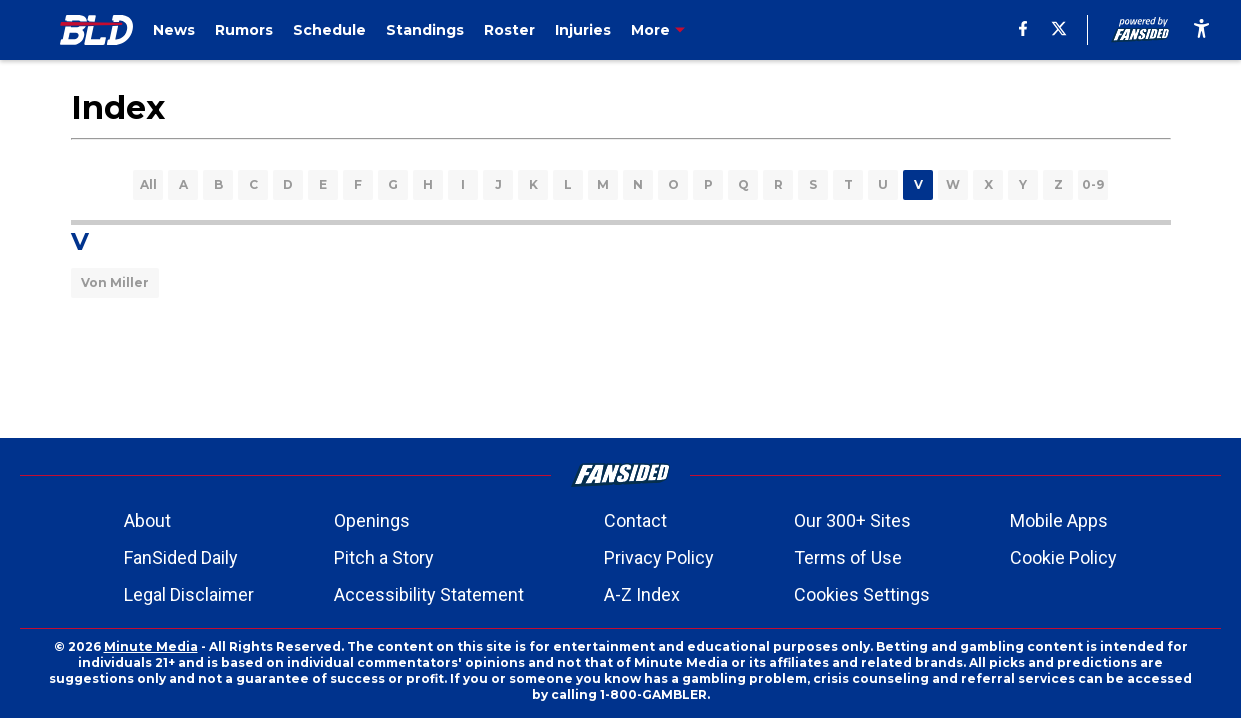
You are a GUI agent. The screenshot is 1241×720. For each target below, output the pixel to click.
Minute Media (151, 646)
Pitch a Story (384, 557)
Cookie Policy (1063, 557)
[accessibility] (1201, 30)
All (148, 184)
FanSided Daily (181, 557)
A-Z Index (642, 594)
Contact (635, 520)
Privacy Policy (659, 557)
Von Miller (115, 282)
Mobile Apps (1059, 520)
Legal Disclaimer (189, 594)
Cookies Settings (862, 594)
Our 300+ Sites (852, 520)
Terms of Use (848, 557)
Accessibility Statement (429, 594)
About (147, 520)
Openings (372, 520)
